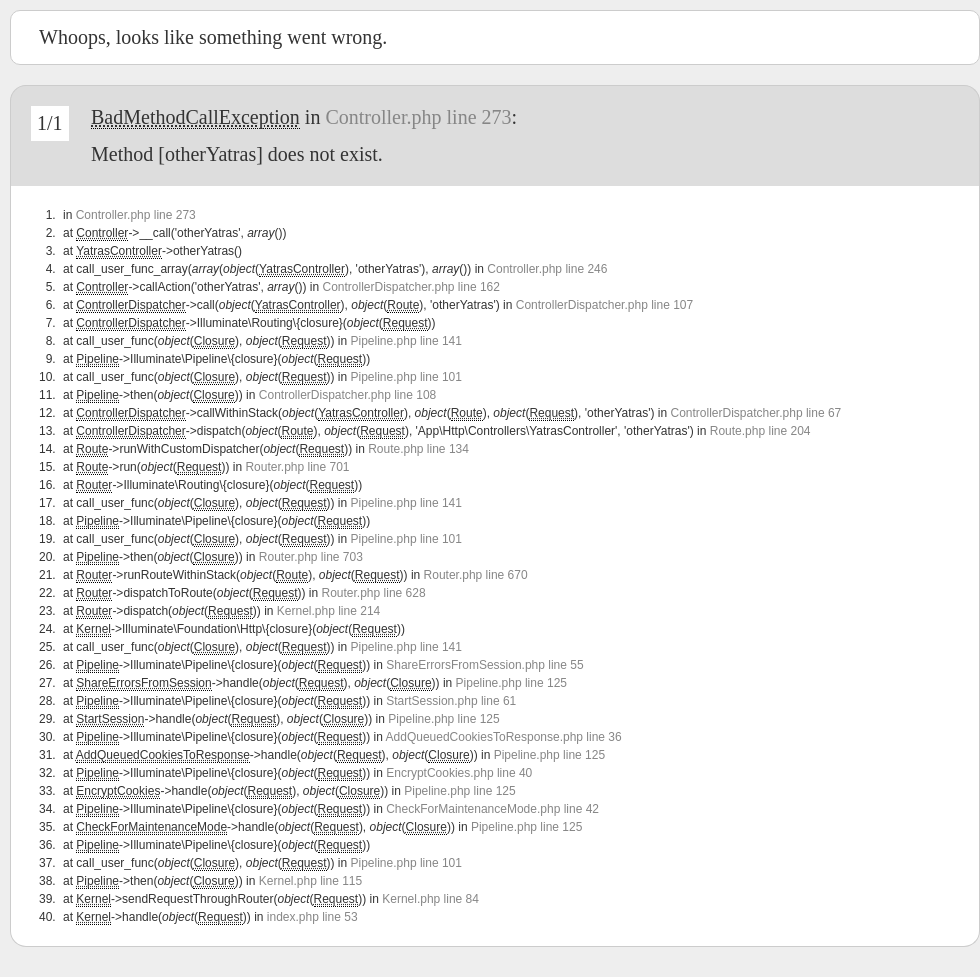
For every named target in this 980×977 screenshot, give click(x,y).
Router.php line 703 (311, 557)
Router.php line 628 (374, 593)
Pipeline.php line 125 (511, 683)
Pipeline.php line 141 (406, 341)
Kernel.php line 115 (310, 881)
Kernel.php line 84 (430, 899)
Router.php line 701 (297, 467)
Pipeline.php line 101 (406, 377)
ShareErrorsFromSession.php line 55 (484, 665)
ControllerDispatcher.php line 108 (347, 395)
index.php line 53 (312, 917)
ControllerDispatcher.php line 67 (755, 413)
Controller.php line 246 (547, 269)
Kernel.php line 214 (328, 611)
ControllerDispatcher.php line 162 (410, 287)
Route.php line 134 (418, 449)
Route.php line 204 (760, 431)
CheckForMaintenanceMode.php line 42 (492, 809)
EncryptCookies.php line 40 (459, 773)
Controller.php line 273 (418, 117)
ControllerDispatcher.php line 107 (604, 305)
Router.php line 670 (476, 575)
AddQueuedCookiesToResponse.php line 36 (504, 737)
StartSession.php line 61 (451, 701)
